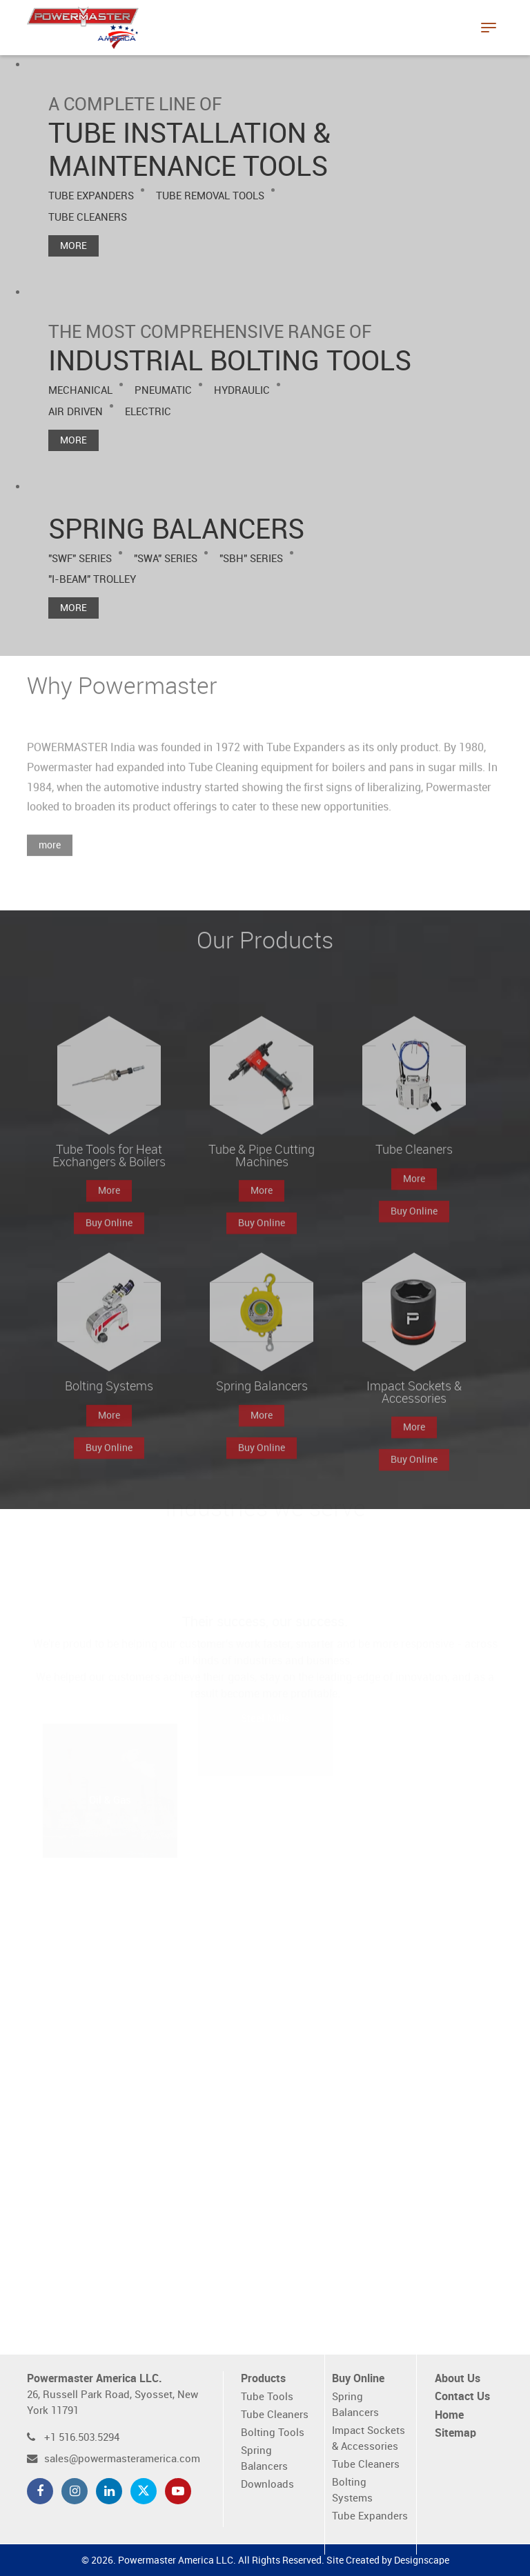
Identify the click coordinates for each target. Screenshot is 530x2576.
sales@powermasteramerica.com (122, 2459)
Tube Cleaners (274, 2415)
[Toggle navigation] (488, 27)
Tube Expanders (370, 2516)
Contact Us (462, 2397)
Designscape (421, 2560)
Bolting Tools (272, 2433)
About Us (457, 2379)
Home (449, 2416)
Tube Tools (267, 2397)
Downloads (267, 2484)
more (50, 857)
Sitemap (455, 2433)
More (73, 246)
